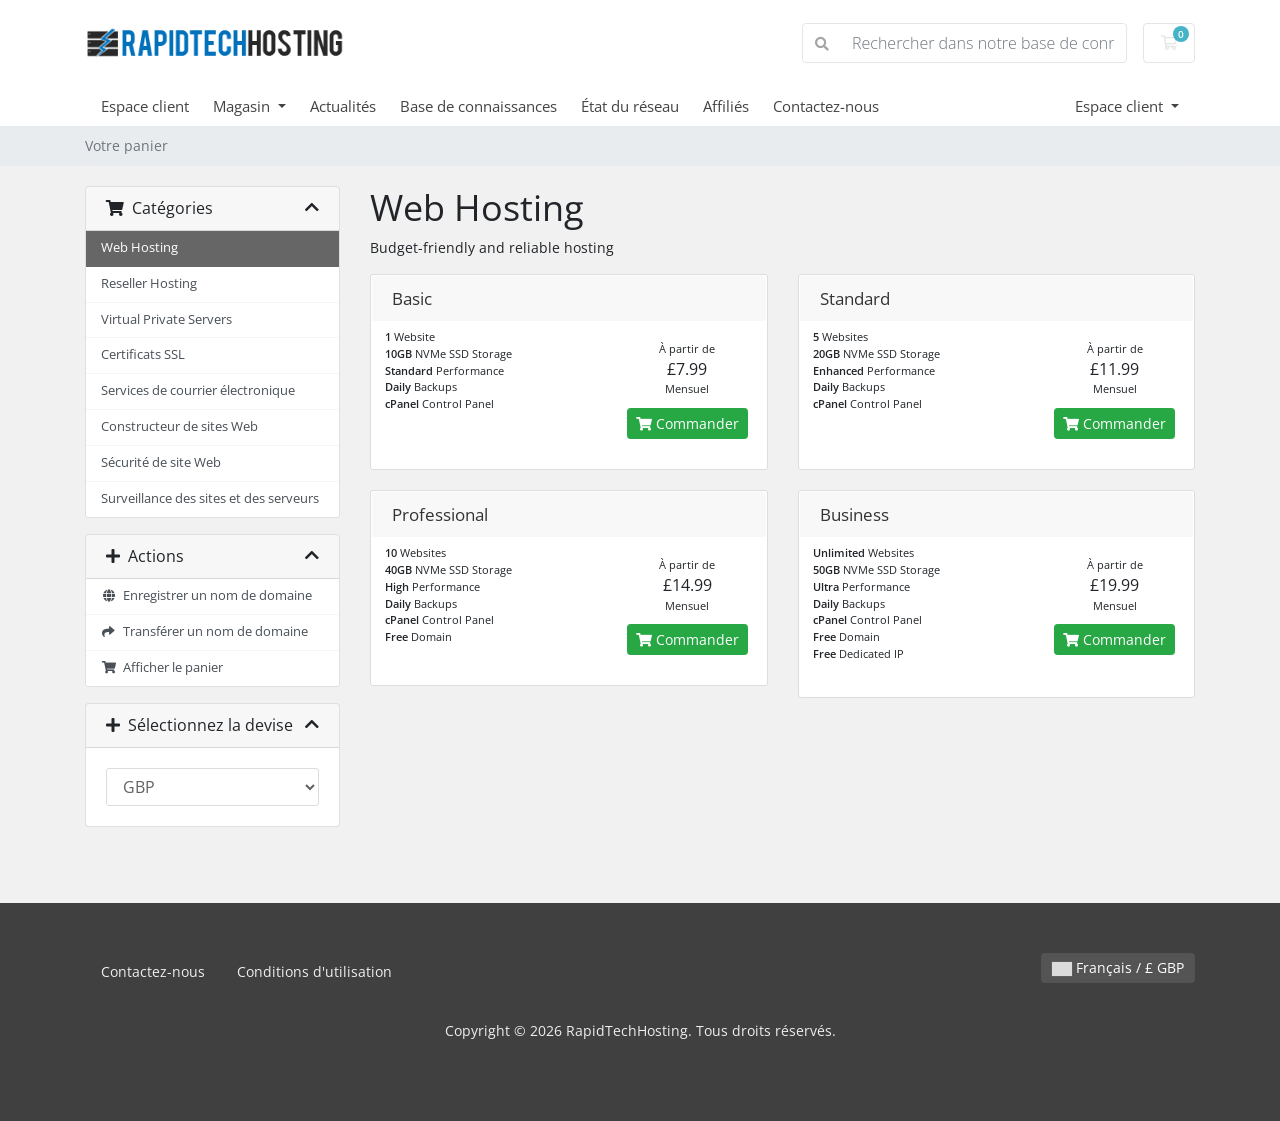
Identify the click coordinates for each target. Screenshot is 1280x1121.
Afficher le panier (162, 667)
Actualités (343, 106)
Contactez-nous (826, 106)
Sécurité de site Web (161, 462)
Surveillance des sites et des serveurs (210, 498)
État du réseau (630, 106)
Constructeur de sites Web (179, 426)
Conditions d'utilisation (314, 971)
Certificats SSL (143, 354)
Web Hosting (139, 247)
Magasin (243, 106)
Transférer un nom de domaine (204, 631)
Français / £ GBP (1118, 967)
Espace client (145, 106)
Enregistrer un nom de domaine (206, 595)
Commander (687, 423)
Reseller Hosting (149, 283)
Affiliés (726, 106)
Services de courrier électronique (198, 390)
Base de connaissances (478, 106)
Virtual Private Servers (166, 319)
